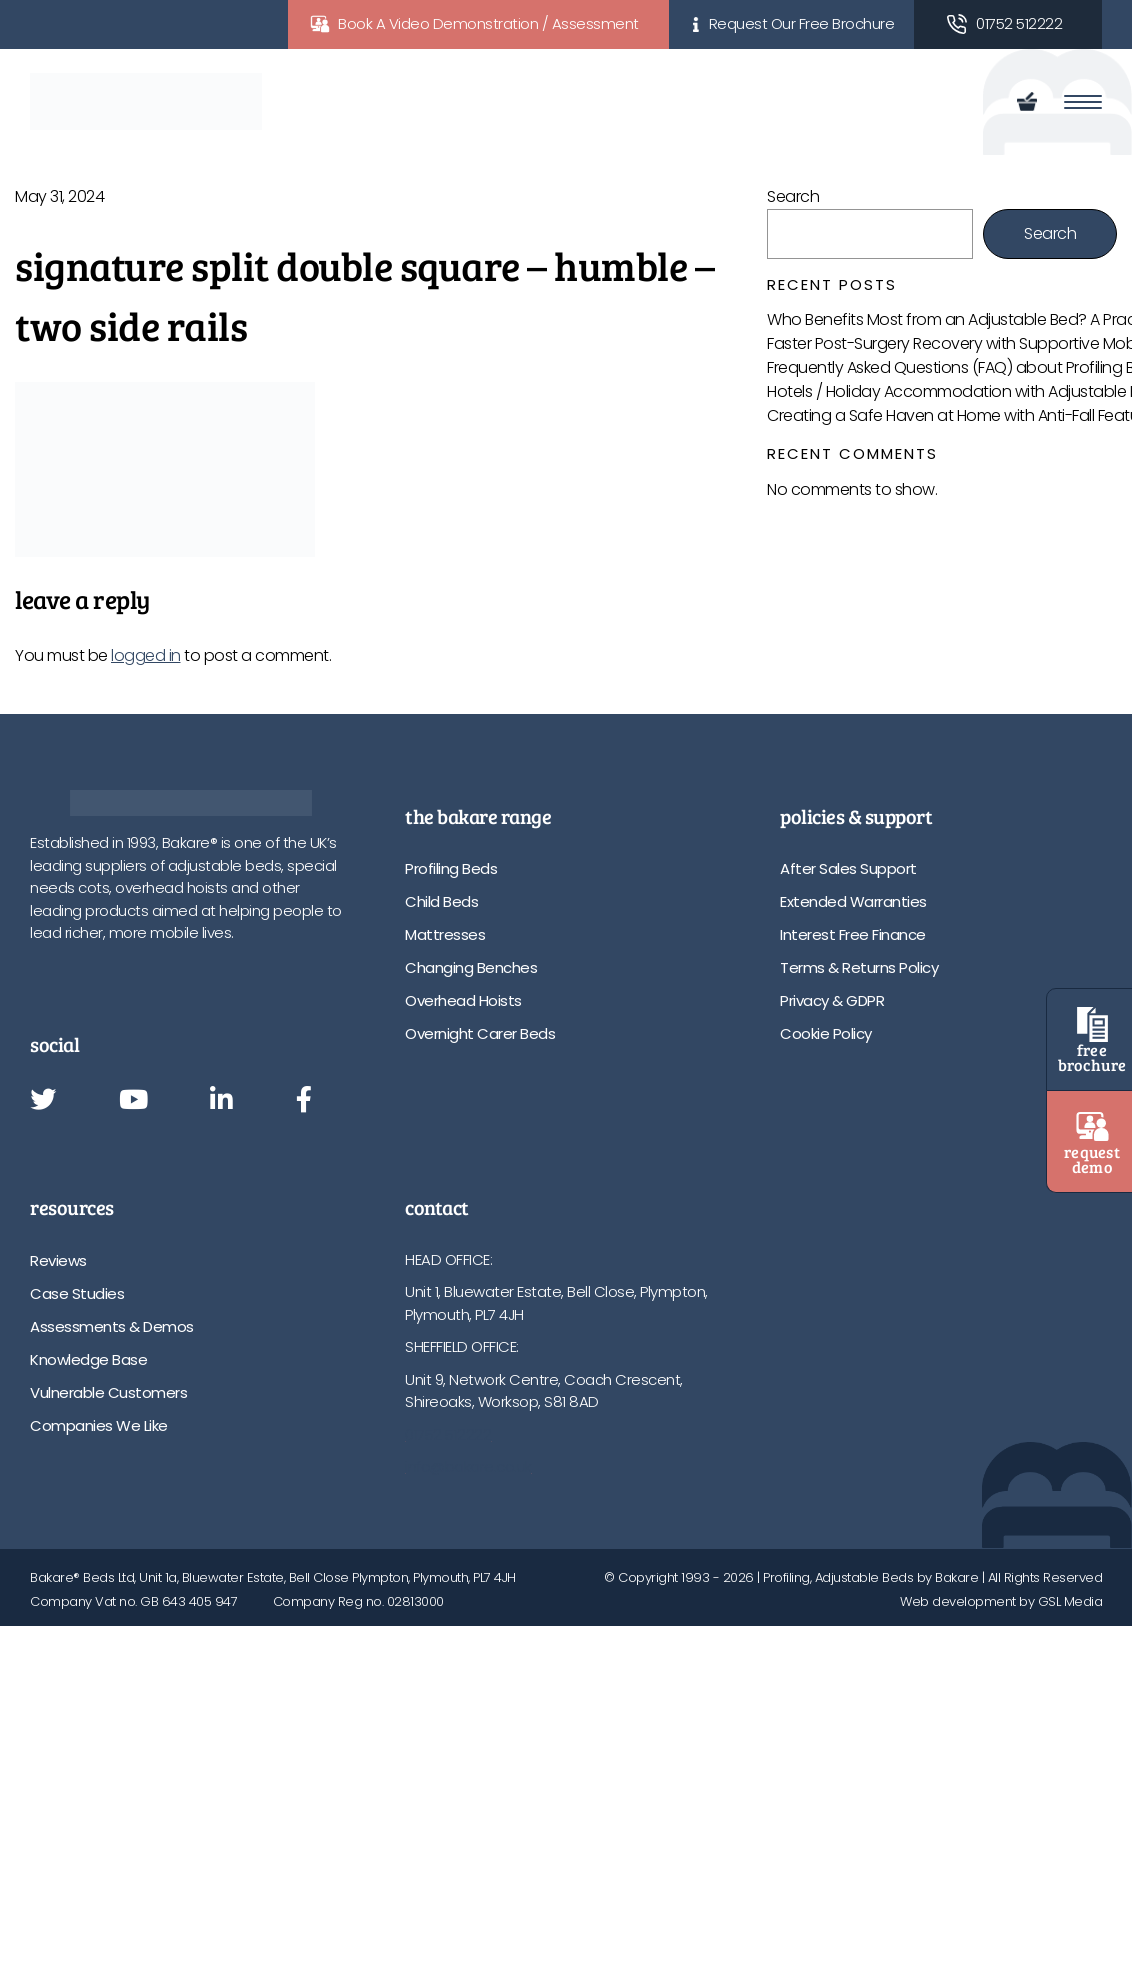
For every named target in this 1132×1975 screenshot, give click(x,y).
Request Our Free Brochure (802, 23)
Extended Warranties (853, 901)
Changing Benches (471, 967)
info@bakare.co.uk (468, 1466)
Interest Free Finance (853, 934)
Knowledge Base (88, 1359)
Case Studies (77, 1293)
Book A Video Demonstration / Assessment (488, 23)
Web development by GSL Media (1001, 1601)
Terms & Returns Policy (859, 967)
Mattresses (445, 934)
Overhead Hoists (463, 1000)
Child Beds (441, 901)
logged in (146, 655)
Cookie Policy (826, 1033)
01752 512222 (1019, 23)
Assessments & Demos (112, 1326)
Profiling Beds (451, 868)
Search (793, 196)
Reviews (58, 1260)
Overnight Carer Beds (480, 1033)
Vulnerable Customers (108, 1392)
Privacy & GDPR (832, 1000)
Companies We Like (99, 1425)
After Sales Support (848, 868)
